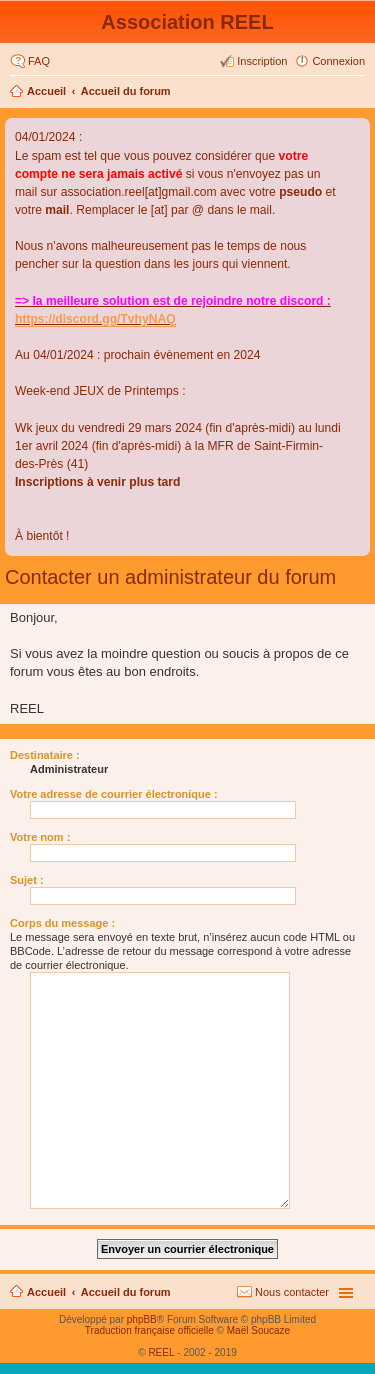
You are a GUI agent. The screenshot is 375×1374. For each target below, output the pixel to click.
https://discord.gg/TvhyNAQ (95, 319)
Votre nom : (40, 837)
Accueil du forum (126, 91)
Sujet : (27, 880)
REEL (161, 1352)
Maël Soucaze (258, 1330)
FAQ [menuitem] (39, 61)
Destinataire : (45, 755)
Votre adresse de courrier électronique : (114, 794)
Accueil (46, 91)
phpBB (142, 1319)
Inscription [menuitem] (262, 61)
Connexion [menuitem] (338, 61)
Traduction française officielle (149, 1330)
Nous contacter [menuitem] (292, 1292)
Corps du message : (62, 923)
